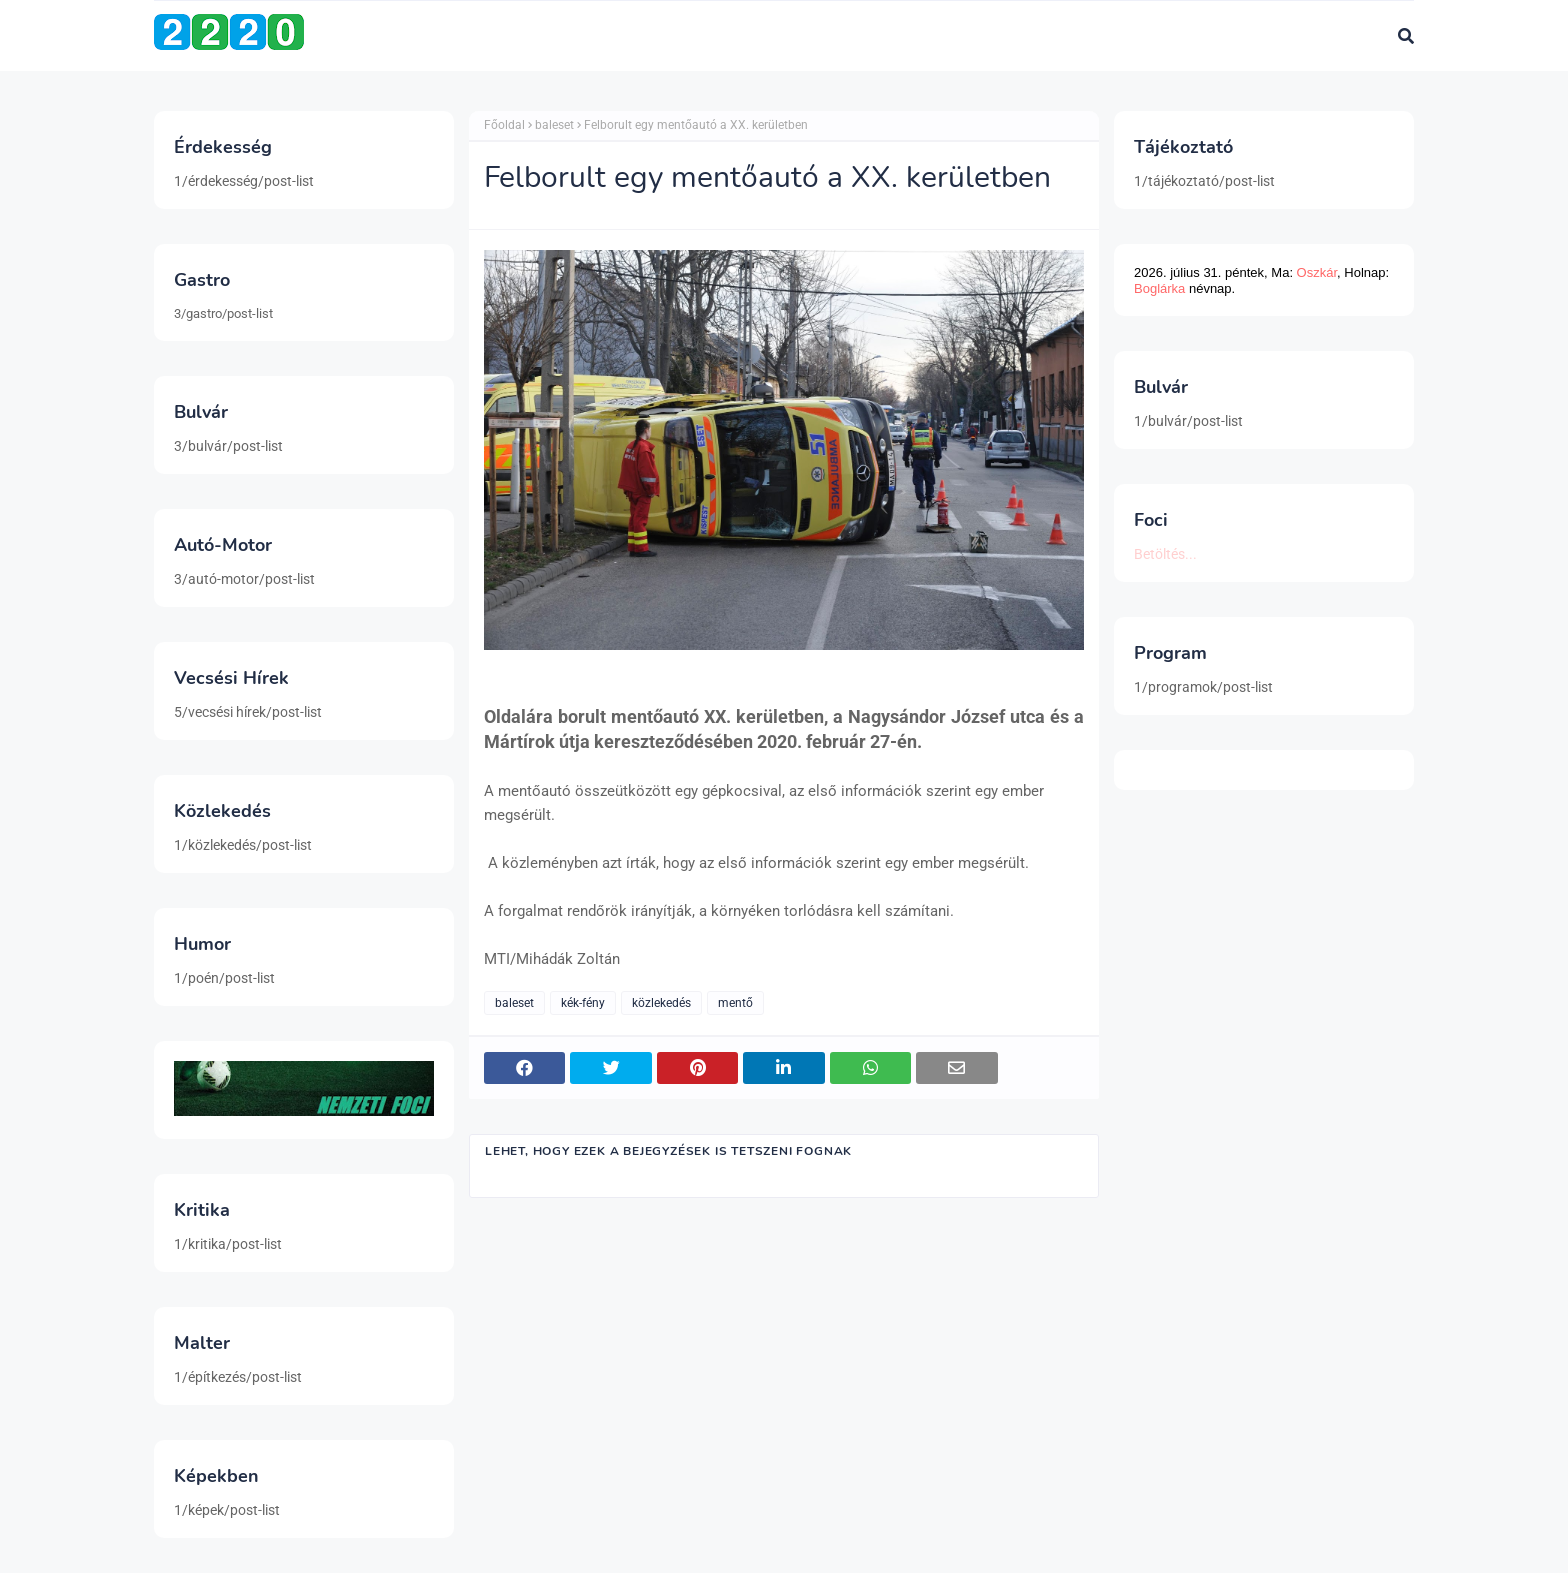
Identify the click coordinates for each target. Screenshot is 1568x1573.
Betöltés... (1165, 554)
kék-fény (583, 1003)
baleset (554, 125)
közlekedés (661, 1003)
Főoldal (504, 125)
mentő (735, 1003)
